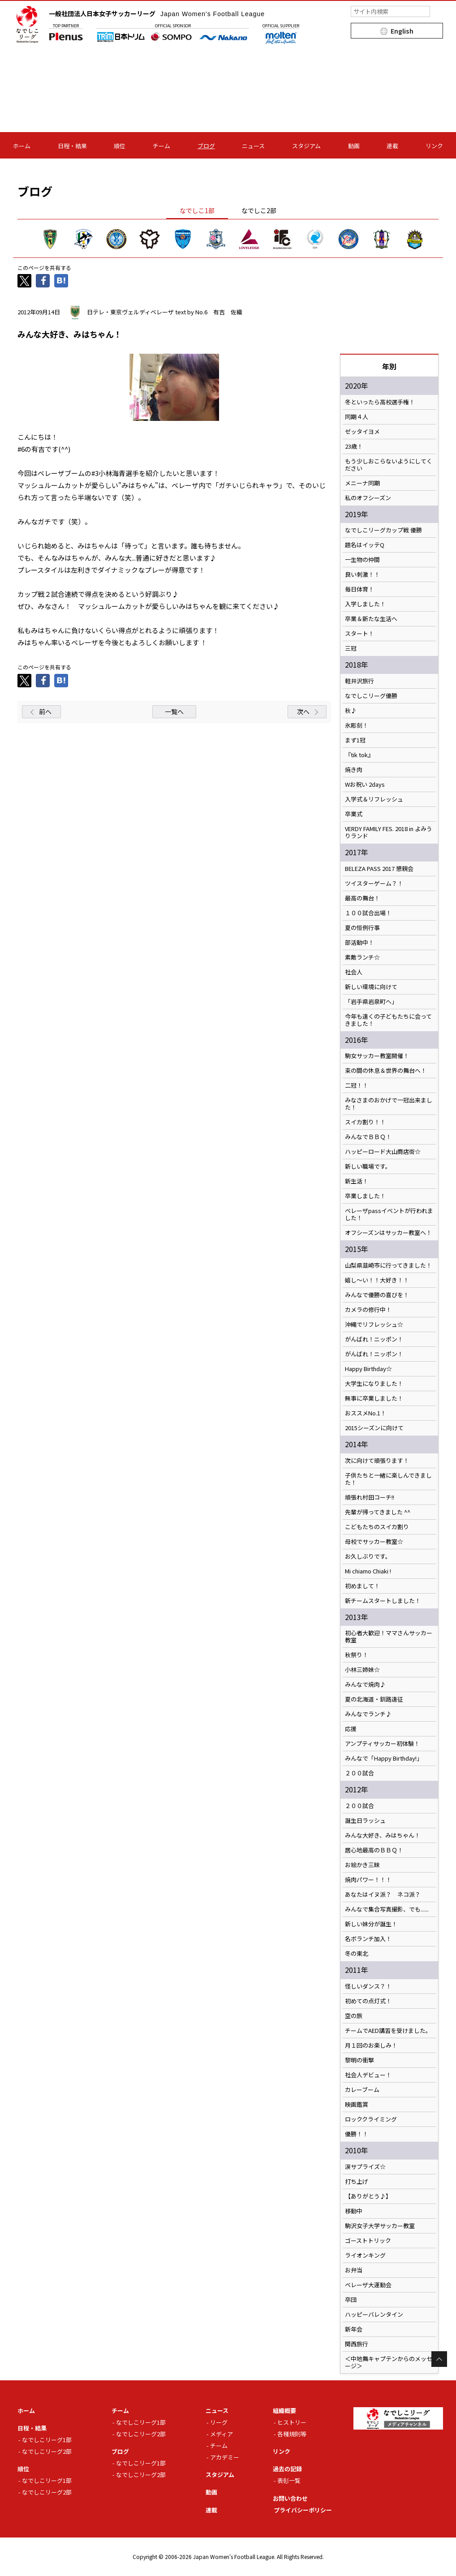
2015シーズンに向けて (374, 1428)
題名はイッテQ (364, 545)
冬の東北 (356, 1953)
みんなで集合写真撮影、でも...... (387, 1909)
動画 (354, 145)
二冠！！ (356, 1085)
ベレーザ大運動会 (368, 2285)
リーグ (219, 2422)
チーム (161, 145)
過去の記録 (287, 2469)
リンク (434, 145)
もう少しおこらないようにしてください (388, 465)
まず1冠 (355, 740)
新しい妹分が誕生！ (371, 1924)
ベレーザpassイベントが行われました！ (389, 1214)
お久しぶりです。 (368, 1556)
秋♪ (351, 710)
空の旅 (353, 2015)
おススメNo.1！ (365, 1413)
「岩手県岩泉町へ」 (371, 1001)
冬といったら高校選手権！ (380, 402)
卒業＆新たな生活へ (371, 618)
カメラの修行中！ (368, 1309)
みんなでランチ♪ (368, 1714)
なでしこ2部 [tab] (258, 210)
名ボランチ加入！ (368, 1938)
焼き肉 (353, 769)
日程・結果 (72, 145)
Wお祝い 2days (365, 784)
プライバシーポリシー (303, 2510)
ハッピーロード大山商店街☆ (383, 1151)
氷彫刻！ (356, 725)
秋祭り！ (356, 1655)
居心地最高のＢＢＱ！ (374, 1850)
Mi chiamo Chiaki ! (368, 1571)
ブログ (206, 145)
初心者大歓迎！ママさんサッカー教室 (388, 1636)
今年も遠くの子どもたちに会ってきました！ (388, 1020)
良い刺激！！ (362, 574)
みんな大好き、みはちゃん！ (382, 1835)
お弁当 (353, 2270)
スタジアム (306, 145)
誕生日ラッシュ (365, 1820)
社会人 (353, 972)
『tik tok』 (359, 755)
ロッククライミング (371, 2119)
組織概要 (284, 2410)
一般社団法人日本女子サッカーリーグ (157, 13)
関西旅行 (356, 2344)
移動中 (353, 2211)
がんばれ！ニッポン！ (374, 1339)
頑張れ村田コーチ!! (369, 1497)
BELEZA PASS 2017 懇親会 (379, 868)
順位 (119, 145)
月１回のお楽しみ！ (371, 2045)
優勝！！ (356, 2134)
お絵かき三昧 (362, 1865)
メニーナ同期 (362, 483)
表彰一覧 (289, 2480)
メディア (221, 2434)
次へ (303, 711)
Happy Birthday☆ (368, 1368)
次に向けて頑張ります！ (377, 1460)
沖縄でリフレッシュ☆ (374, 1324)
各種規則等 (291, 2434)
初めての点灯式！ (368, 2001)
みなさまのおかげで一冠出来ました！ (388, 1104)
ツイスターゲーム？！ (374, 883)
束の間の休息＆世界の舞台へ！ (385, 1070)
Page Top (439, 2359)
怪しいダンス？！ (368, 1986)
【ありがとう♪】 (368, 2196)
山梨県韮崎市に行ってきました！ (388, 1265)
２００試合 (359, 1773)
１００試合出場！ (368, 913)
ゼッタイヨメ (362, 431)
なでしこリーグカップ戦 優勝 (383, 530)
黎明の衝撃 (359, 2060)
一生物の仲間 (362, 559)
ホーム (21, 145)
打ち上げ (356, 2181)
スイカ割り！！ (365, 1122)
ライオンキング (365, 2255)
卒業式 (353, 814)
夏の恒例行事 (362, 927)
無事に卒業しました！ (374, 1398)
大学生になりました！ (374, 1383)
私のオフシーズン (368, 497)
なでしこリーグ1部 (47, 2439)
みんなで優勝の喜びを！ (377, 1295)
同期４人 (356, 416)
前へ (45, 711)
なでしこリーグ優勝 (371, 695)
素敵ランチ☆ (362, 957)
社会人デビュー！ (368, 2075)
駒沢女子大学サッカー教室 (380, 2225)
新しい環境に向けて (371, 986)
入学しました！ (365, 604)
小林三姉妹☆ (362, 1669)
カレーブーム (362, 2089)
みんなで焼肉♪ (365, 1684)
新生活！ (356, 1181)
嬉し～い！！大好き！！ (377, 1280)
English (402, 30)
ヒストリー (291, 2422)
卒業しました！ (365, 1196)
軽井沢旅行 (359, 681)
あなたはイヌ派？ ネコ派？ (383, 1894)
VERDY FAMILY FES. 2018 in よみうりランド (388, 832)
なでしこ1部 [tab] (197, 210)
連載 (392, 145)
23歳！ (354, 446)
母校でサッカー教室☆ (374, 1541)
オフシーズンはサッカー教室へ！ (388, 1232)
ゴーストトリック (368, 2240)
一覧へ (174, 711)
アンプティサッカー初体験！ (382, 1743)
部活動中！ (359, 942)
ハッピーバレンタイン (374, 2314)
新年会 (353, 2329)
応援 (351, 1728)
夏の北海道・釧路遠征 (374, 1699)
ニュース (253, 145)
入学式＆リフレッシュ (374, 799)
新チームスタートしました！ (383, 1600)
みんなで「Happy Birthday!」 (383, 1758)
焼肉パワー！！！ (368, 1879)
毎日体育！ (359, 589)
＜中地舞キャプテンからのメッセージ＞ (388, 2362)
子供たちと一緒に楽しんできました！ (388, 1479)
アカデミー (224, 2457)
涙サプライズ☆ (365, 2166)
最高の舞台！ (362, 898)
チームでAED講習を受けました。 (388, 2030)
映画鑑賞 (356, 2104)
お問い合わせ (290, 2498)
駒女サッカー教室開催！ (377, 1055)
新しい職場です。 (368, 1166)
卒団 (351, 2299)
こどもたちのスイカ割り (377, 1526)
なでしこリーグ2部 (47, 2451)
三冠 (351, 648)
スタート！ (359, 633)
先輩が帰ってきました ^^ (377, 1512)
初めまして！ (362, 1586)
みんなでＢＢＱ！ (368, 1136)
